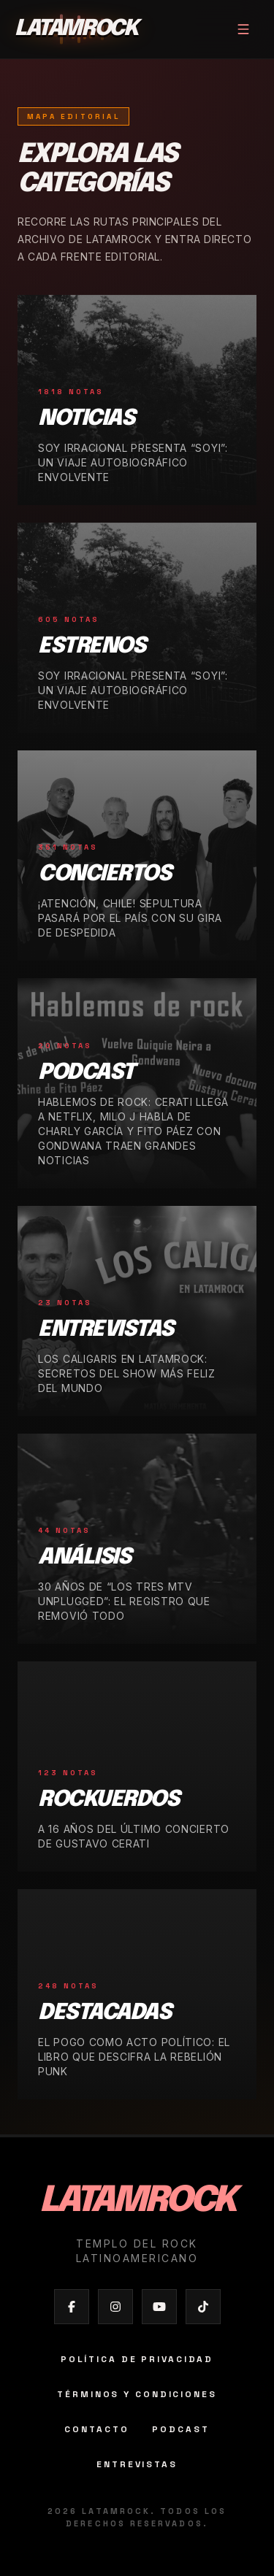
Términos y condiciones (136, 2394)
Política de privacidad (137, 2359)
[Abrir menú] (243, 29)
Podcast (180, 2429)
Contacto (96, 2429)
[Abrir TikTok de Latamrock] (203, 2306)
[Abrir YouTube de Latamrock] (159, 2306)
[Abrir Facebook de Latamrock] (71, 2306)
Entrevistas (137, 2464)
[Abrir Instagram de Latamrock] (115, 2306)
